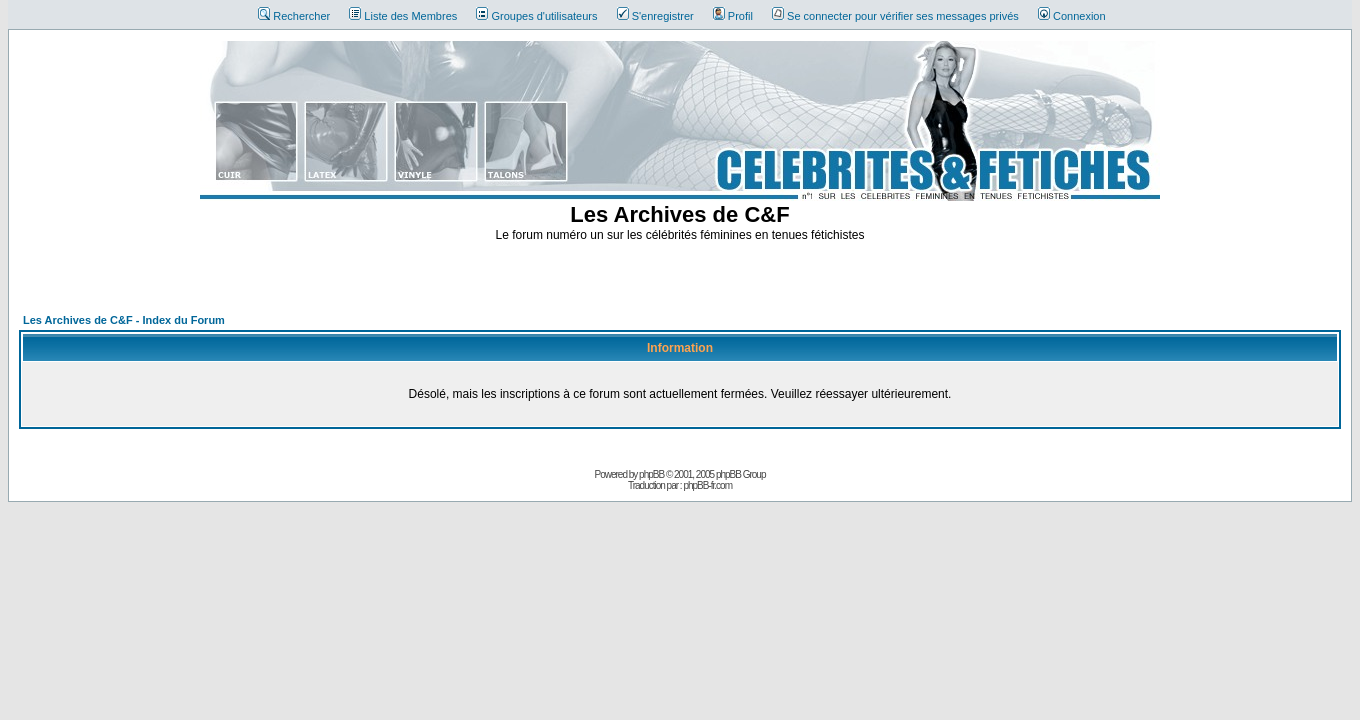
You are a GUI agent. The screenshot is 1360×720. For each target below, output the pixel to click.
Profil (733, 16)
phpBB (651, 474)
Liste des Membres (403, 16)
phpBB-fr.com (707, 485)
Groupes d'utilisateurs (536, 16)
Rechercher (294, 16)
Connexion (1072, 16)
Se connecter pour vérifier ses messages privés (895, 16)
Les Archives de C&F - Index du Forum (124, 320)
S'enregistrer (655, 16)
